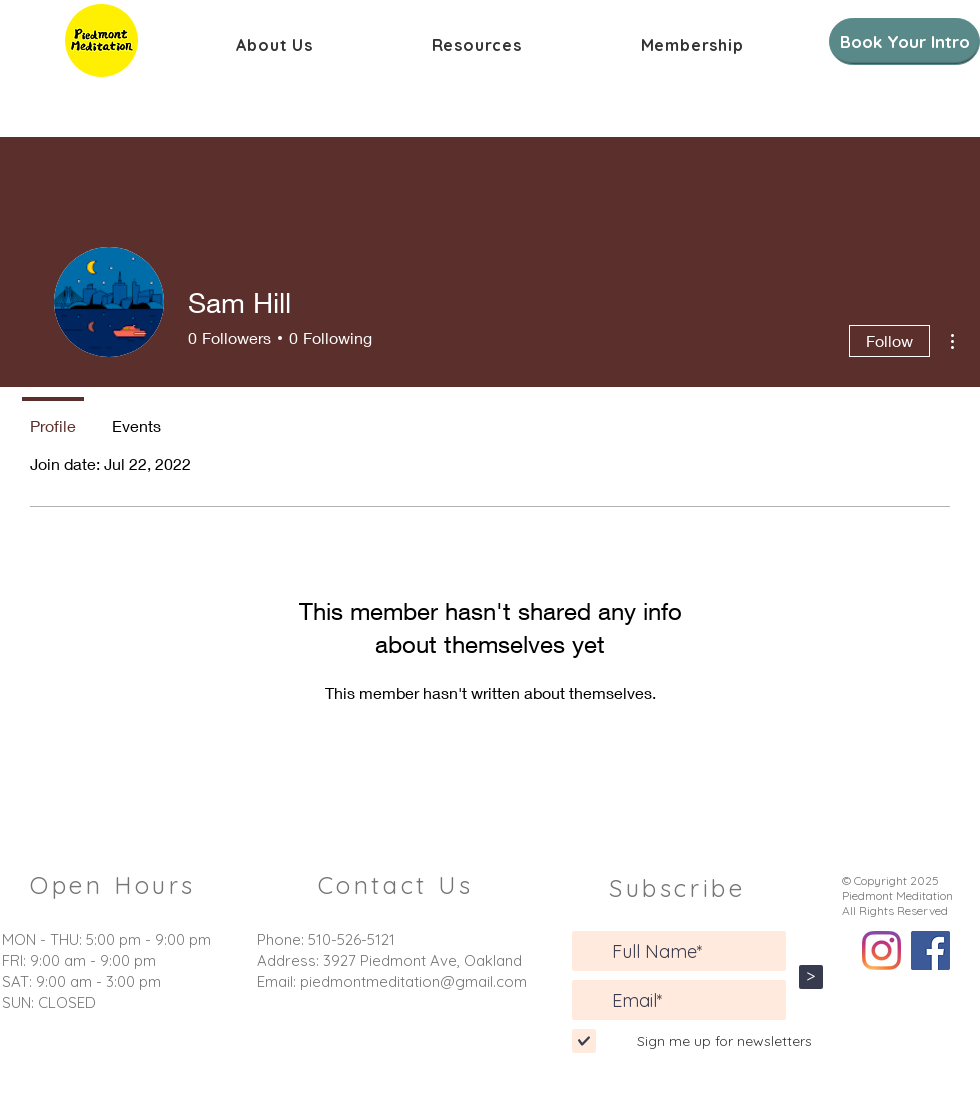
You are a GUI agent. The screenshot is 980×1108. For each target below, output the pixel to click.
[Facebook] (930, 950)
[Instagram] (881, 950)
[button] (274, 45)
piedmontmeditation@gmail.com (413, 981)
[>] (811, 977)
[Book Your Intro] (904, 41)
